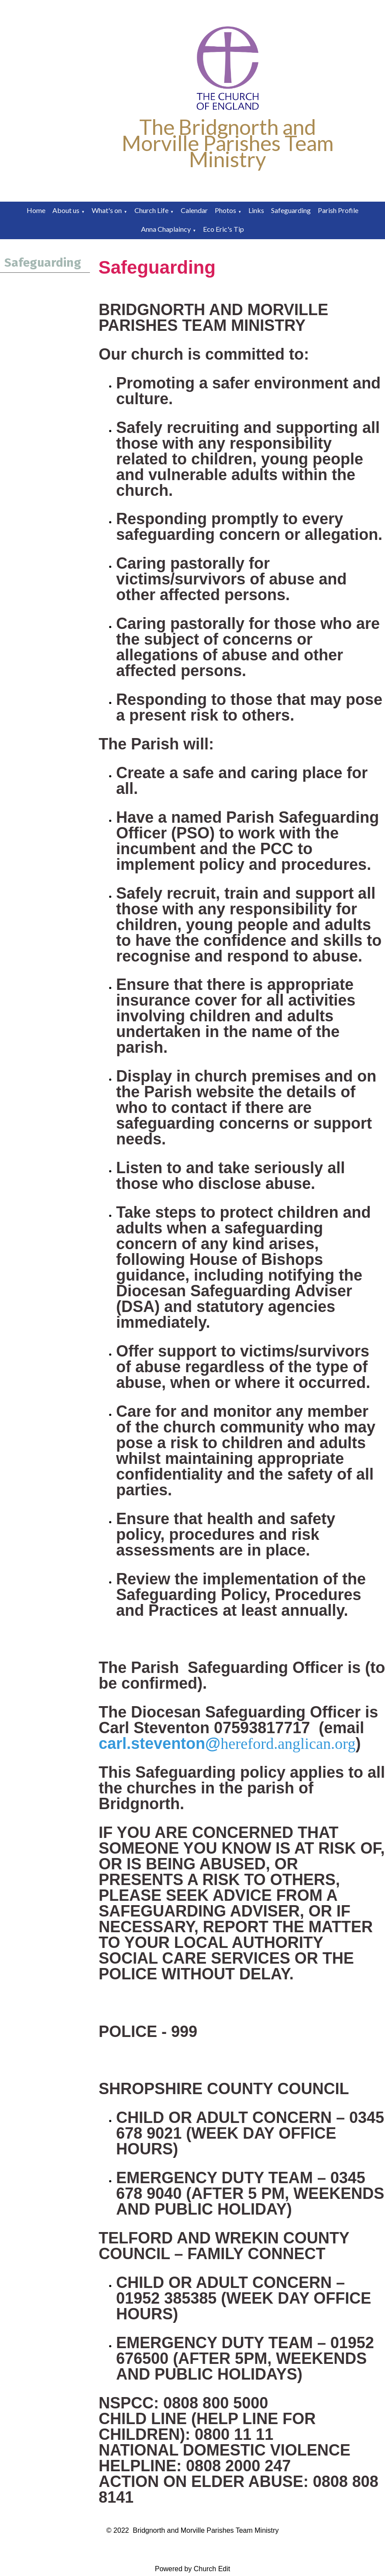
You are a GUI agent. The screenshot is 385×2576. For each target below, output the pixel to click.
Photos (225, 210)
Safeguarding (291, 210)
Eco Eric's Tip (223, 229)
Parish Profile (338, 210)
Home (36, 210)
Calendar (194, 210)
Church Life (151, 210)
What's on (107, 210)
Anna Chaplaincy (166, 229)
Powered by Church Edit (192, 2569)
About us (65, 210)
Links (256, 210)
